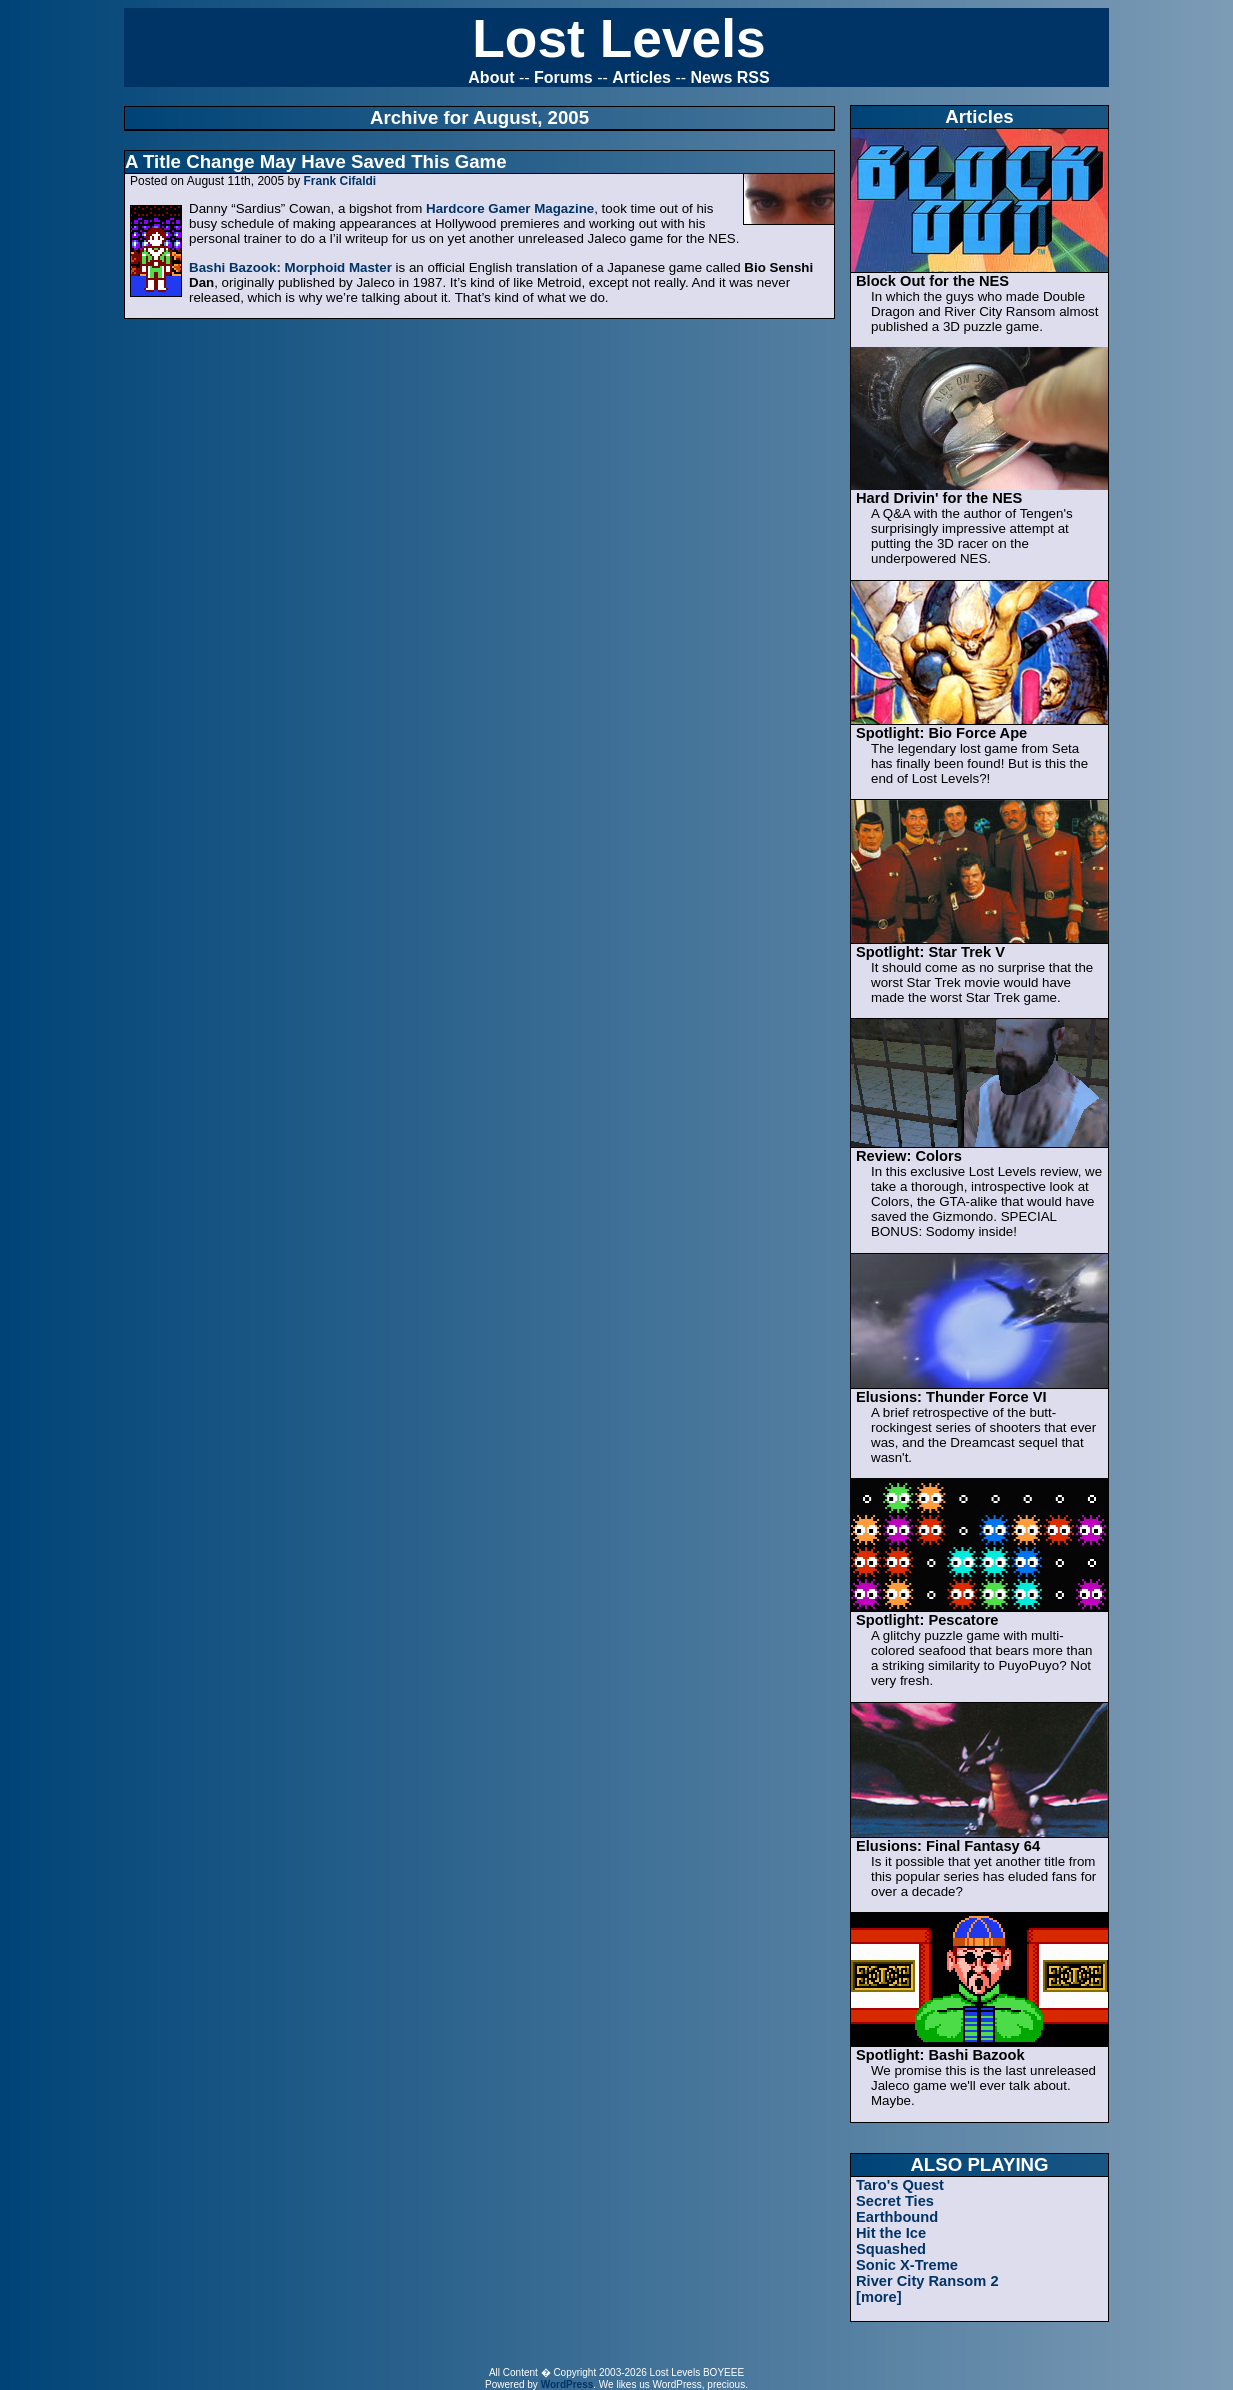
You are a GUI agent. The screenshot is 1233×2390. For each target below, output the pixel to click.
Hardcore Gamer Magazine (510, 208)
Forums (563, 77)
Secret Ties (895, 2201)
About (491, 77)
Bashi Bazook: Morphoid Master (290, 267)
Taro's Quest (900, 2185)
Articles (641, 77)
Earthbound (897, 2217)
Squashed (891, 2249)
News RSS (730, 77)
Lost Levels (618, 38)
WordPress (567, 2384)
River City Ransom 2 (927, 2281)
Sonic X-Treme (907, 2265)
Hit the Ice (891, 2233)
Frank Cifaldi (339, 181)
